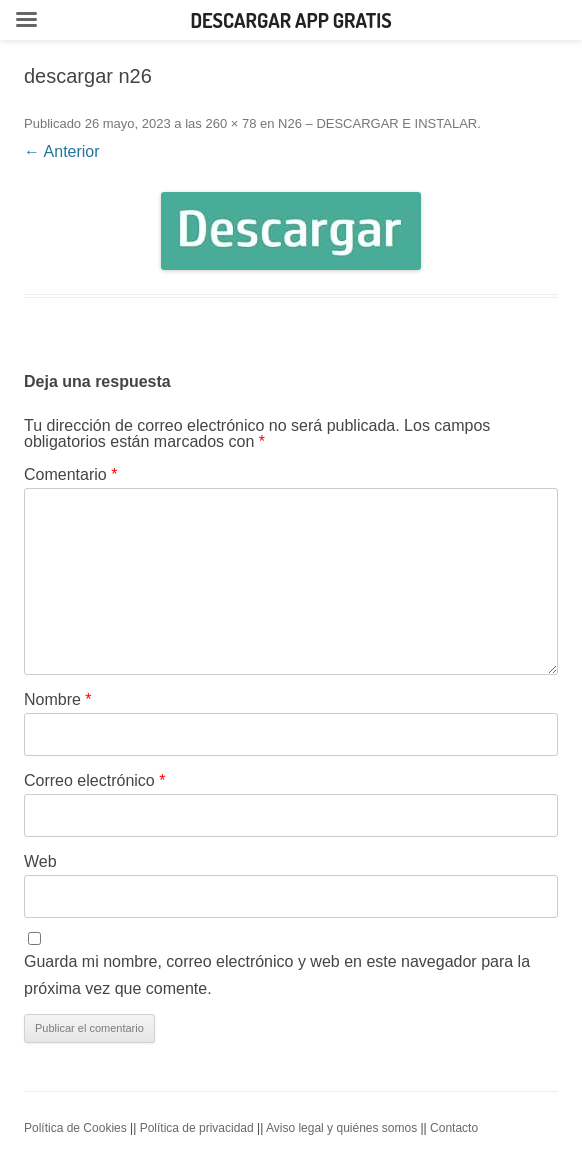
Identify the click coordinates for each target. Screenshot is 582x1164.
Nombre (58, 699)
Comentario (70, 474)
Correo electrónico (94, 780)
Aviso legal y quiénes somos (341, 1128)
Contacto (454, 1128)
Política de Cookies (75, 1128)
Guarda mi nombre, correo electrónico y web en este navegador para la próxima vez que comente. (277, 975)
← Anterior (62, 151)
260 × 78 (230, 123)
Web (40, 861)
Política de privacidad (197, 1128)
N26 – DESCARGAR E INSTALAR (377, 123)
